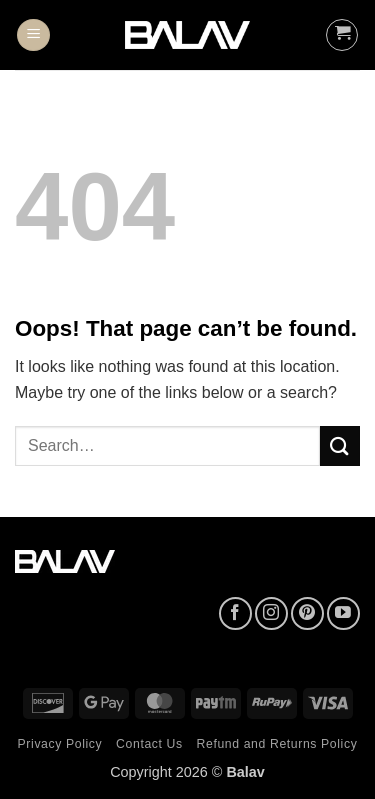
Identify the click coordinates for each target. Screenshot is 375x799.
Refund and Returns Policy (277, 744)
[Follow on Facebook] (235, 613)
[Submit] (340, 445)
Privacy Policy (60, 744)
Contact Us (149, 744)
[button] (33, 35)
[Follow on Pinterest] (307, 613)
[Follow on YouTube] (343, 613)
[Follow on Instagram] (271, 613)
